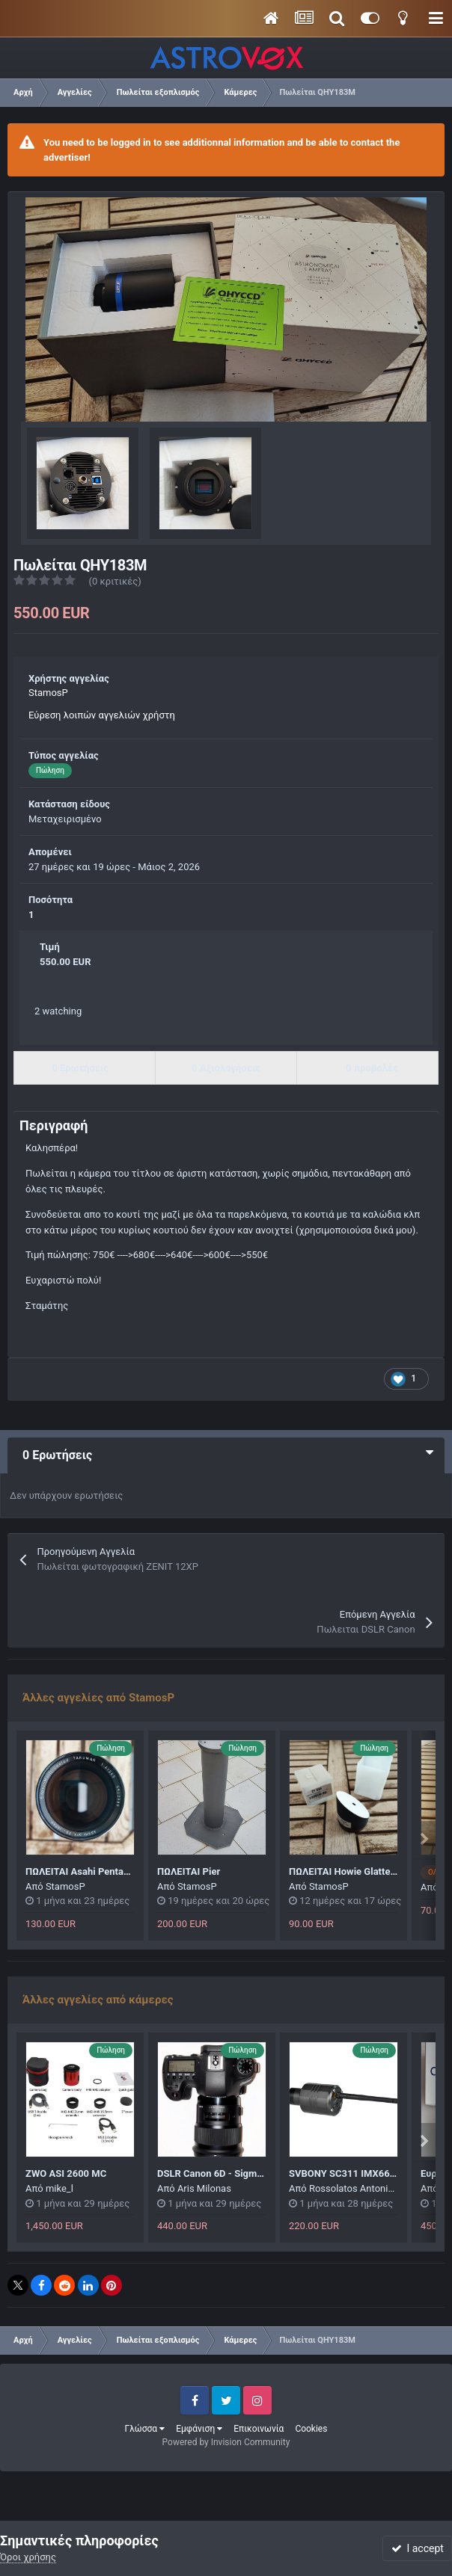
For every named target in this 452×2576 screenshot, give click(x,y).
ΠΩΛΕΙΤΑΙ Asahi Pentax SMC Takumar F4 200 (125, 1871)
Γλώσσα (145, 2429)
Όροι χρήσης (28, 2557)
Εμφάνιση (199, 2429)
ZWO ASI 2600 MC (65, 2173)
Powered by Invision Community (226, 2442)
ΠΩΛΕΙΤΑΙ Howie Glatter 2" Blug (358, 1871)
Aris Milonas (204, 2188)
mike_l (59, 2188)
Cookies (311, 2429)
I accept (417, 2548)
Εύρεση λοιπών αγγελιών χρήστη (101, 715)
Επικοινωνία (258, 2429)
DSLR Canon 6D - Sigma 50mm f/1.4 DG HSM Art (264, 2173)
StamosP (48, 692)
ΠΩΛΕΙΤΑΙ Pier (188, 1871)
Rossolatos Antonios (354, 2188)
